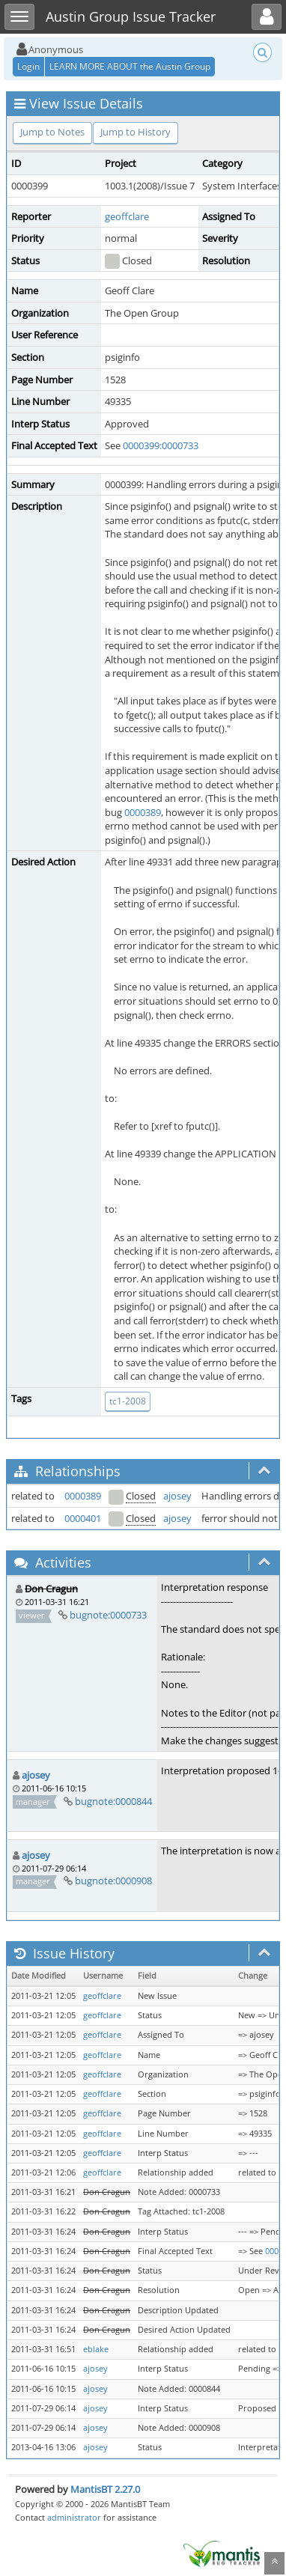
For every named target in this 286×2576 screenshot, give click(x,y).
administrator (74, 2517)
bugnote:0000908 (113, 1880)
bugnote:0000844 (113, 1801)
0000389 (142, 812)
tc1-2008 (127, 1401)
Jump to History (135, 131)
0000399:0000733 (160, 445)
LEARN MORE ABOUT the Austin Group (129, 66)
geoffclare (127, 216)
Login (28, 66)
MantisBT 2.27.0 (105, 2489)
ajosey (177, 1495)
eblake (96, 2349)
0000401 (82, 1518)
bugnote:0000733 (108, 1615)
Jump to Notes (52, 131)
